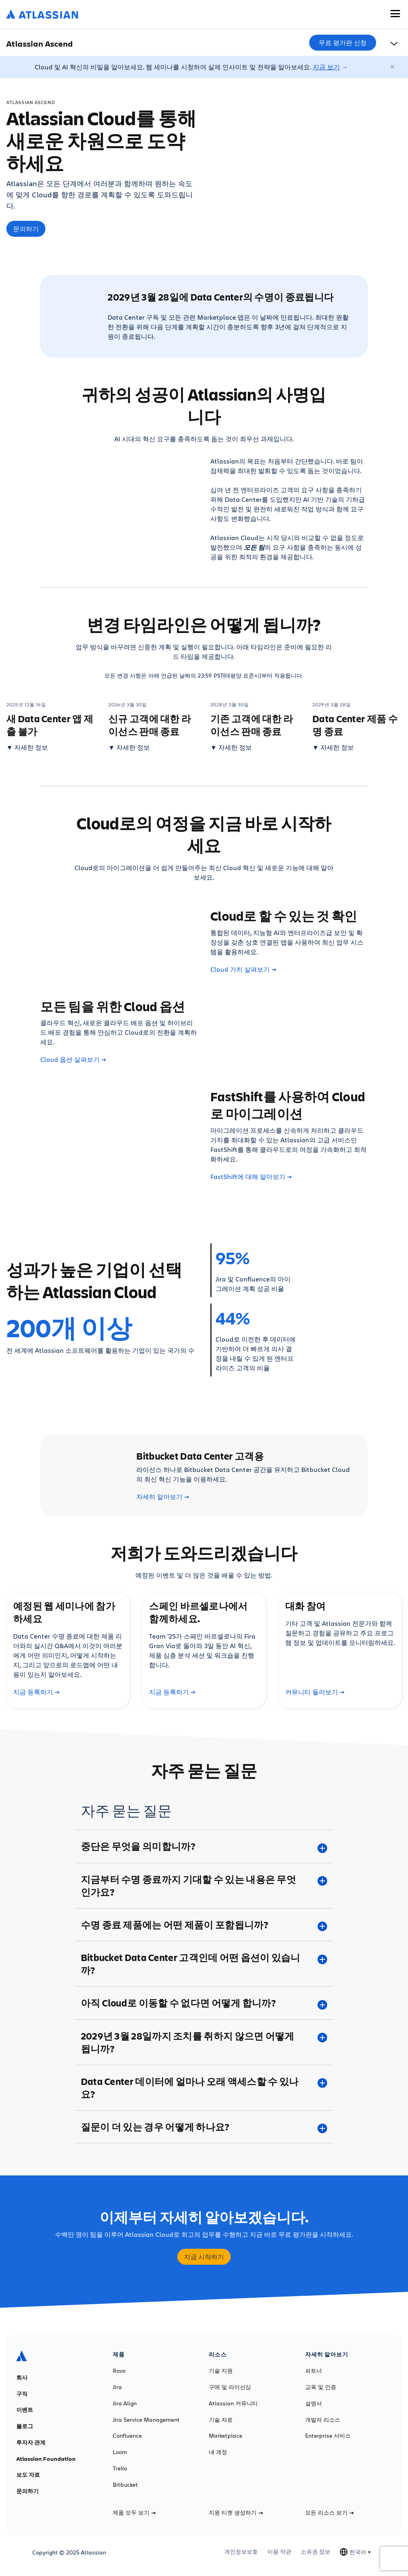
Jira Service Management (146, 2420)
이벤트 (24, 2410)
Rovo (119, 2371)
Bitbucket (125, 2485)
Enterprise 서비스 (328, 2436)
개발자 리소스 (322, 2420)
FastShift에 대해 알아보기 (251, 1176)
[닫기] (393, 67)
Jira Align (125, 2403)
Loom (120, 2452)
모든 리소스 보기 (329, 2512)
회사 (21, 2377)
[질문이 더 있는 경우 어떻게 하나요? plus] (204, 2127)
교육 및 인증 (320, 2387)
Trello (120, 2468)
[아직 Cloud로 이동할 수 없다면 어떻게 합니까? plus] (204, 2003)
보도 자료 (28, 2475)
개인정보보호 (241, 2551)
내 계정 (218, 2452)
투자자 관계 (30, 2442)
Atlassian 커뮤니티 (233, 2403)
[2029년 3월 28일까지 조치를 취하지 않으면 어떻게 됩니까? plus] (204, 2042)
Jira (117, 2387)
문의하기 (26, 228)
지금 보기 (326, 67)
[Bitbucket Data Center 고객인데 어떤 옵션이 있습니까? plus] (204, 1963)
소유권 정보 (315, 2551)
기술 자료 (221, 2420)
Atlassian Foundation (46, 2459)
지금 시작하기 (204, 2256)
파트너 (313, 2371)
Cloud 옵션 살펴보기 (73, 1059)
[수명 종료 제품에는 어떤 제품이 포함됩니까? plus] (204, 1925)
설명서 (313, 2403)
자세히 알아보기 (162, 1496)
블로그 (24, 2426)
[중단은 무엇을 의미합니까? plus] (204, 1846)
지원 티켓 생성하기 (236, 2512)
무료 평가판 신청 (343, 42)
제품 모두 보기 (134, 2512)
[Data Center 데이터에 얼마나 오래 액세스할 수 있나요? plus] (204, 2087)
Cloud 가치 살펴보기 (243, 969)
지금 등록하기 (36, 1692)
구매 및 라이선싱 (230, 2387)
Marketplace (225, 2436)
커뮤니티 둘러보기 (314, 1692)
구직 (21, 2394)
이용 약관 (279, 2551)
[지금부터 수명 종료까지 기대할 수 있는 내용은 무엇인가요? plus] (204, 1885)
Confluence (127, 2436)
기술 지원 (221, 2371)
